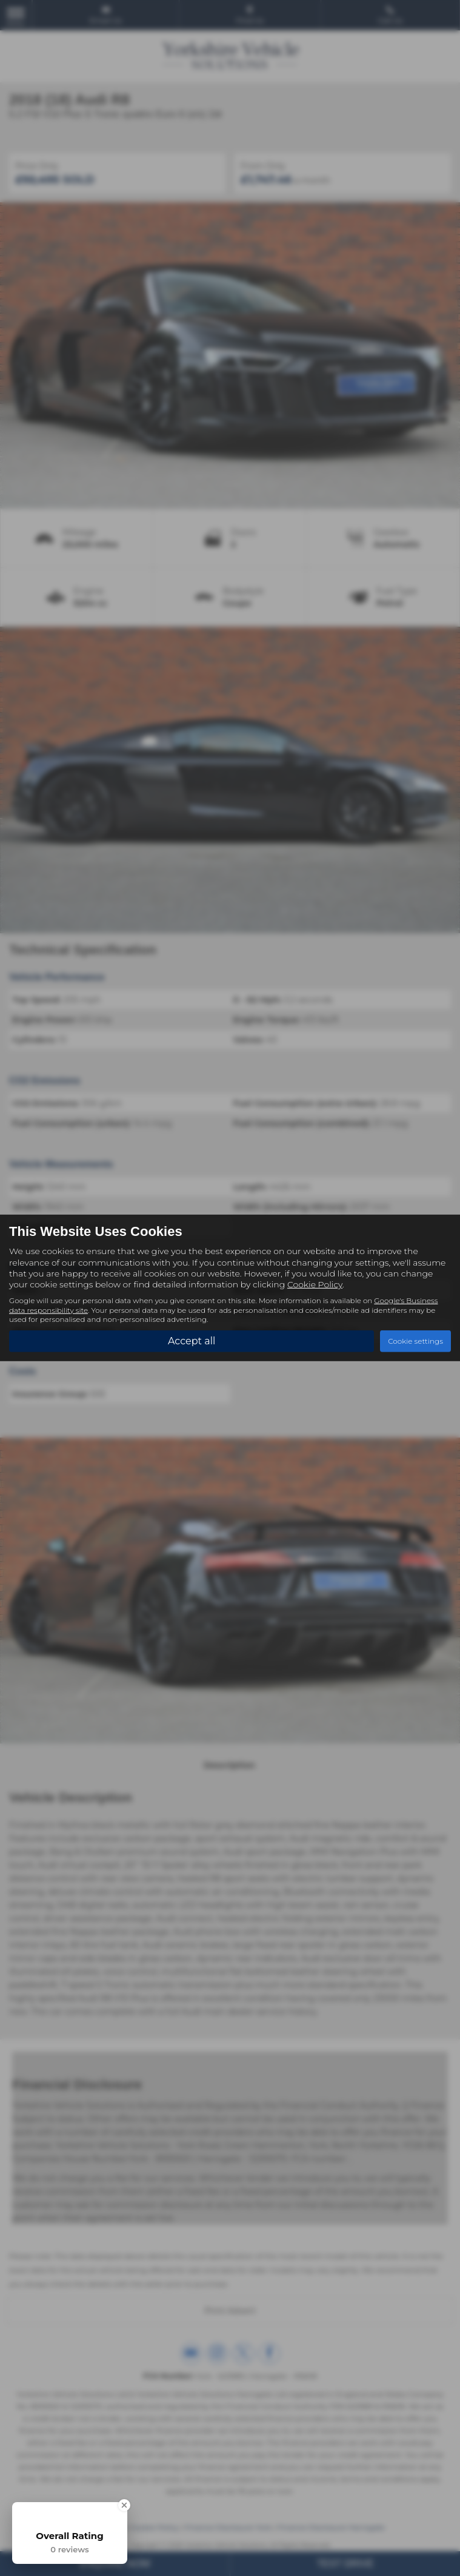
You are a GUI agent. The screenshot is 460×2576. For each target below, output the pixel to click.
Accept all (191, 1340)
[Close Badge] (124, 2505)
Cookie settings (415, 1341)
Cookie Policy (314, 1284)
